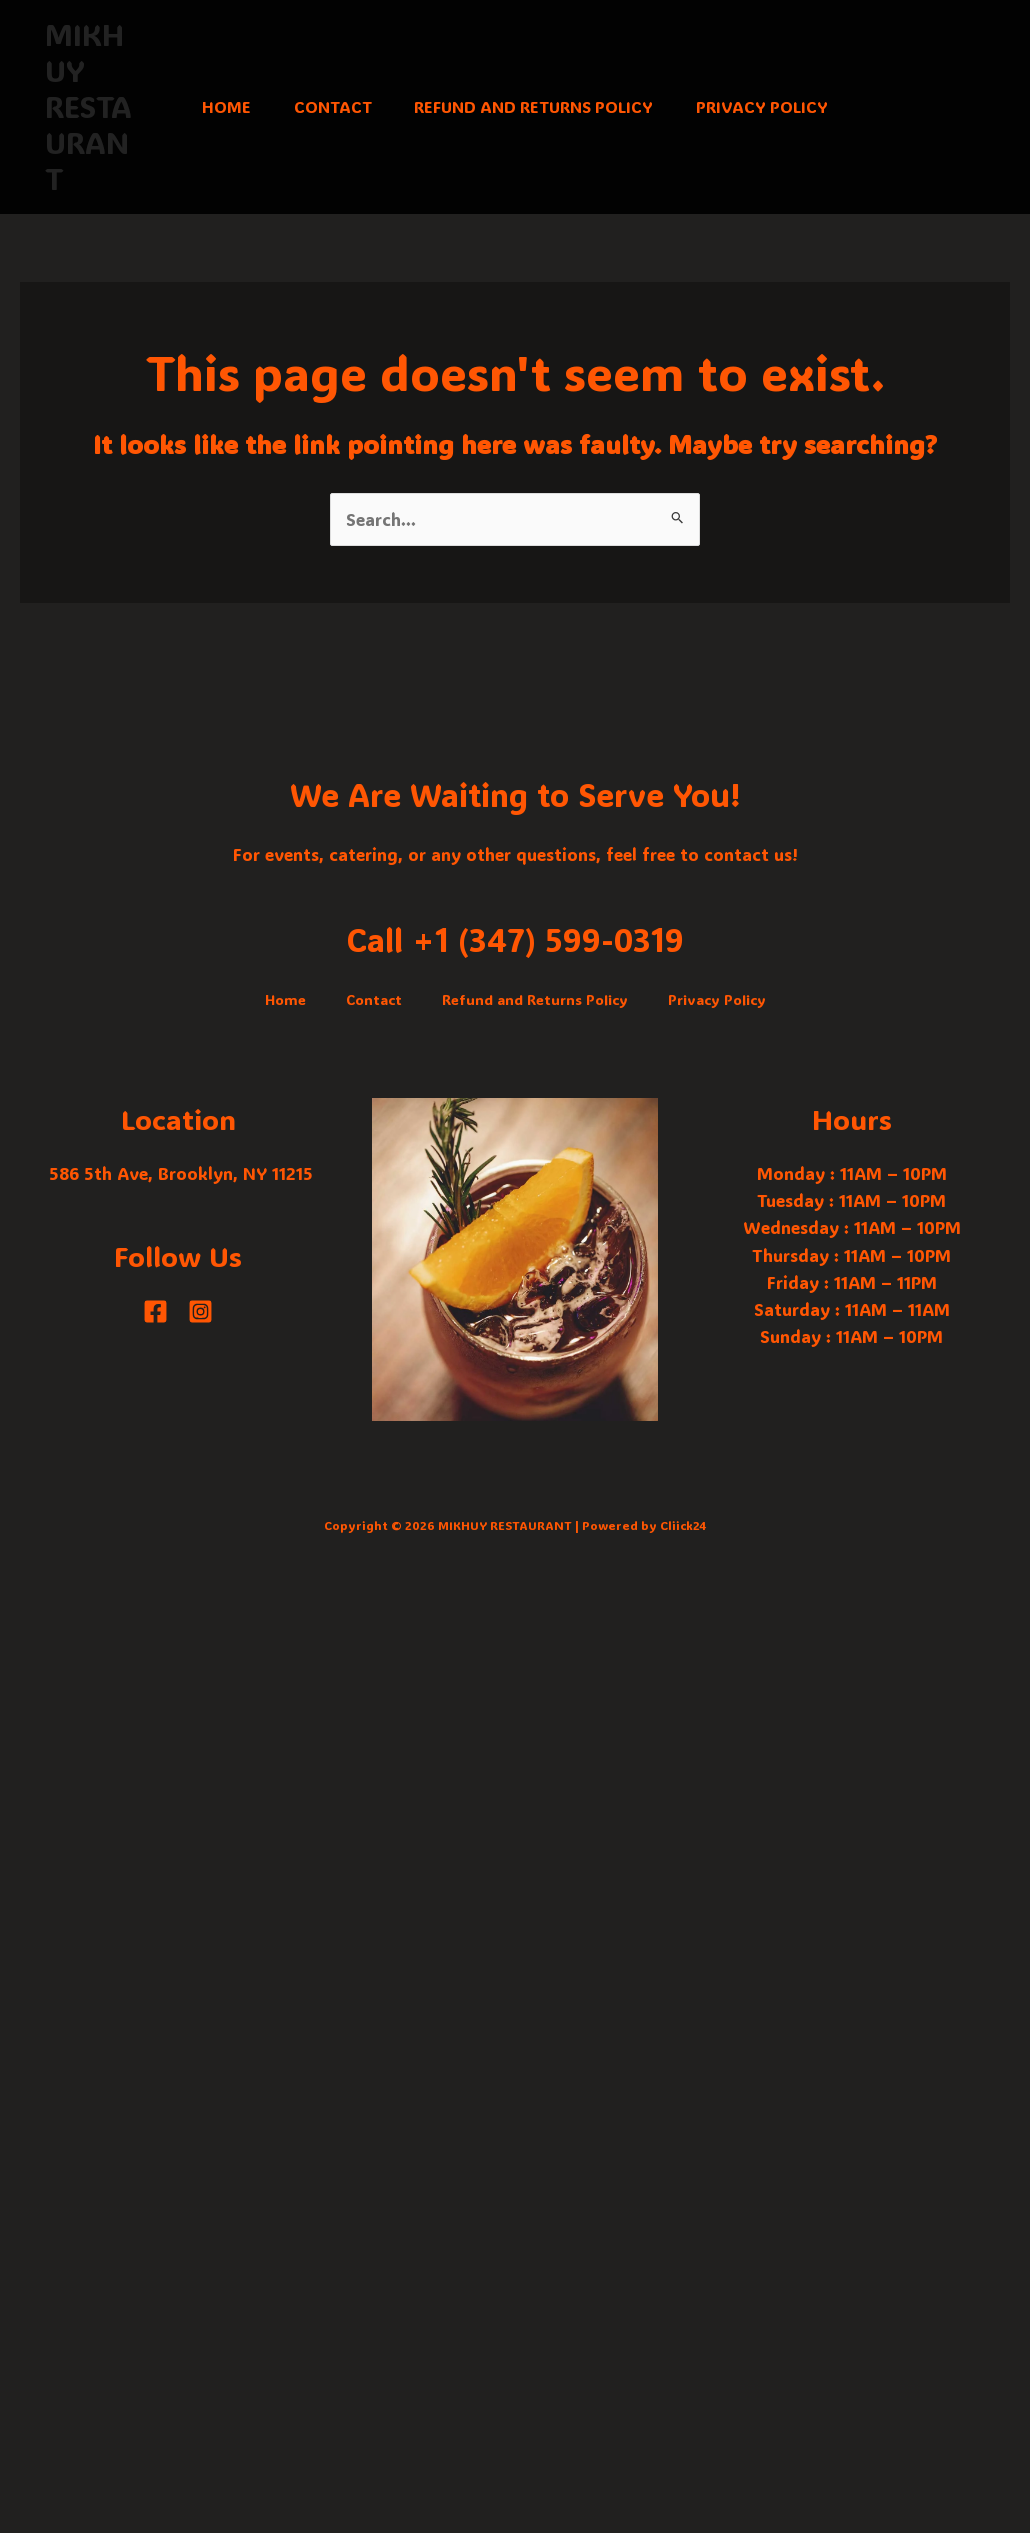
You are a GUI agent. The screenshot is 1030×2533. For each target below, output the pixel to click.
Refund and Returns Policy (537, 106)
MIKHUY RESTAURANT (84, 106)
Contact (329, 106)
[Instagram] (200, 1311)
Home (215, 106)
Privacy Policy (773, 106)
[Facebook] (155, 1311)
